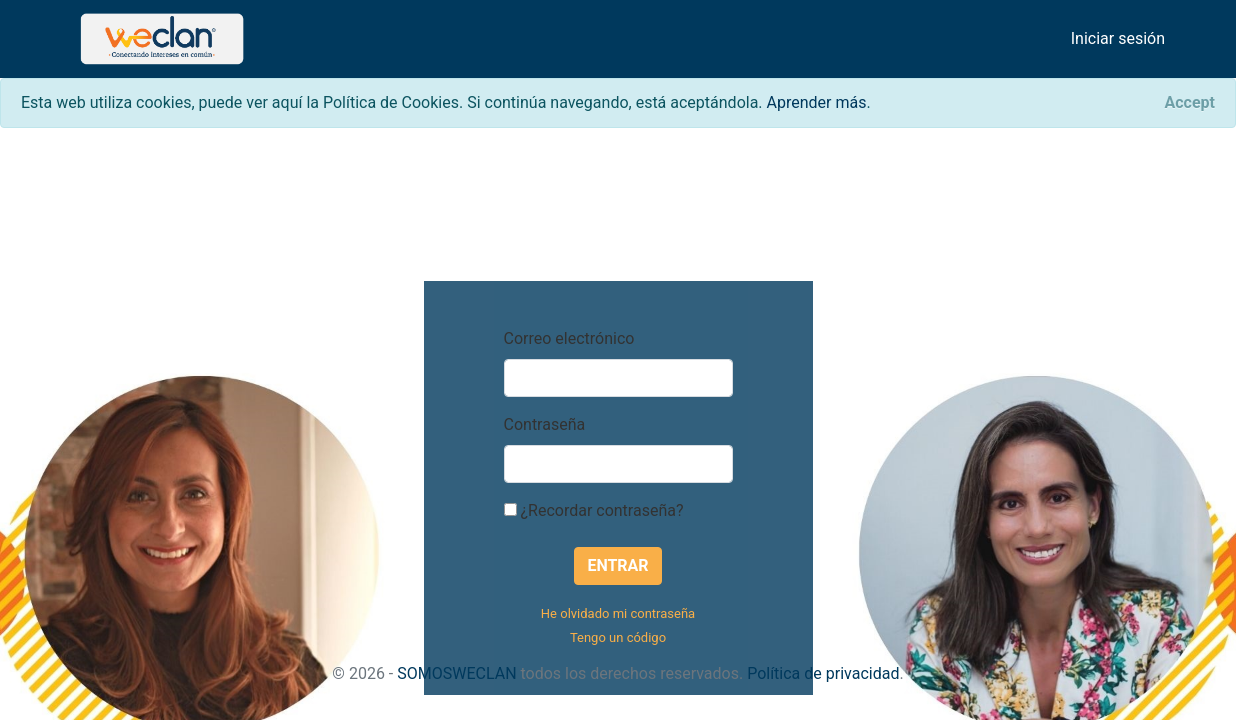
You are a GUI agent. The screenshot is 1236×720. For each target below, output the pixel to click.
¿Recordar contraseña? (594, 510)
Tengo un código (618, 637)
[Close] (1190, 103)
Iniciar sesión (1118, 38)
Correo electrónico (569, 338)
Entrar (617, 565)
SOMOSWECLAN (456, 673)
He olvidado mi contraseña (618, 613)
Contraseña (545, 424)
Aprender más (817, 102)
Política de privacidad (823, 673)
